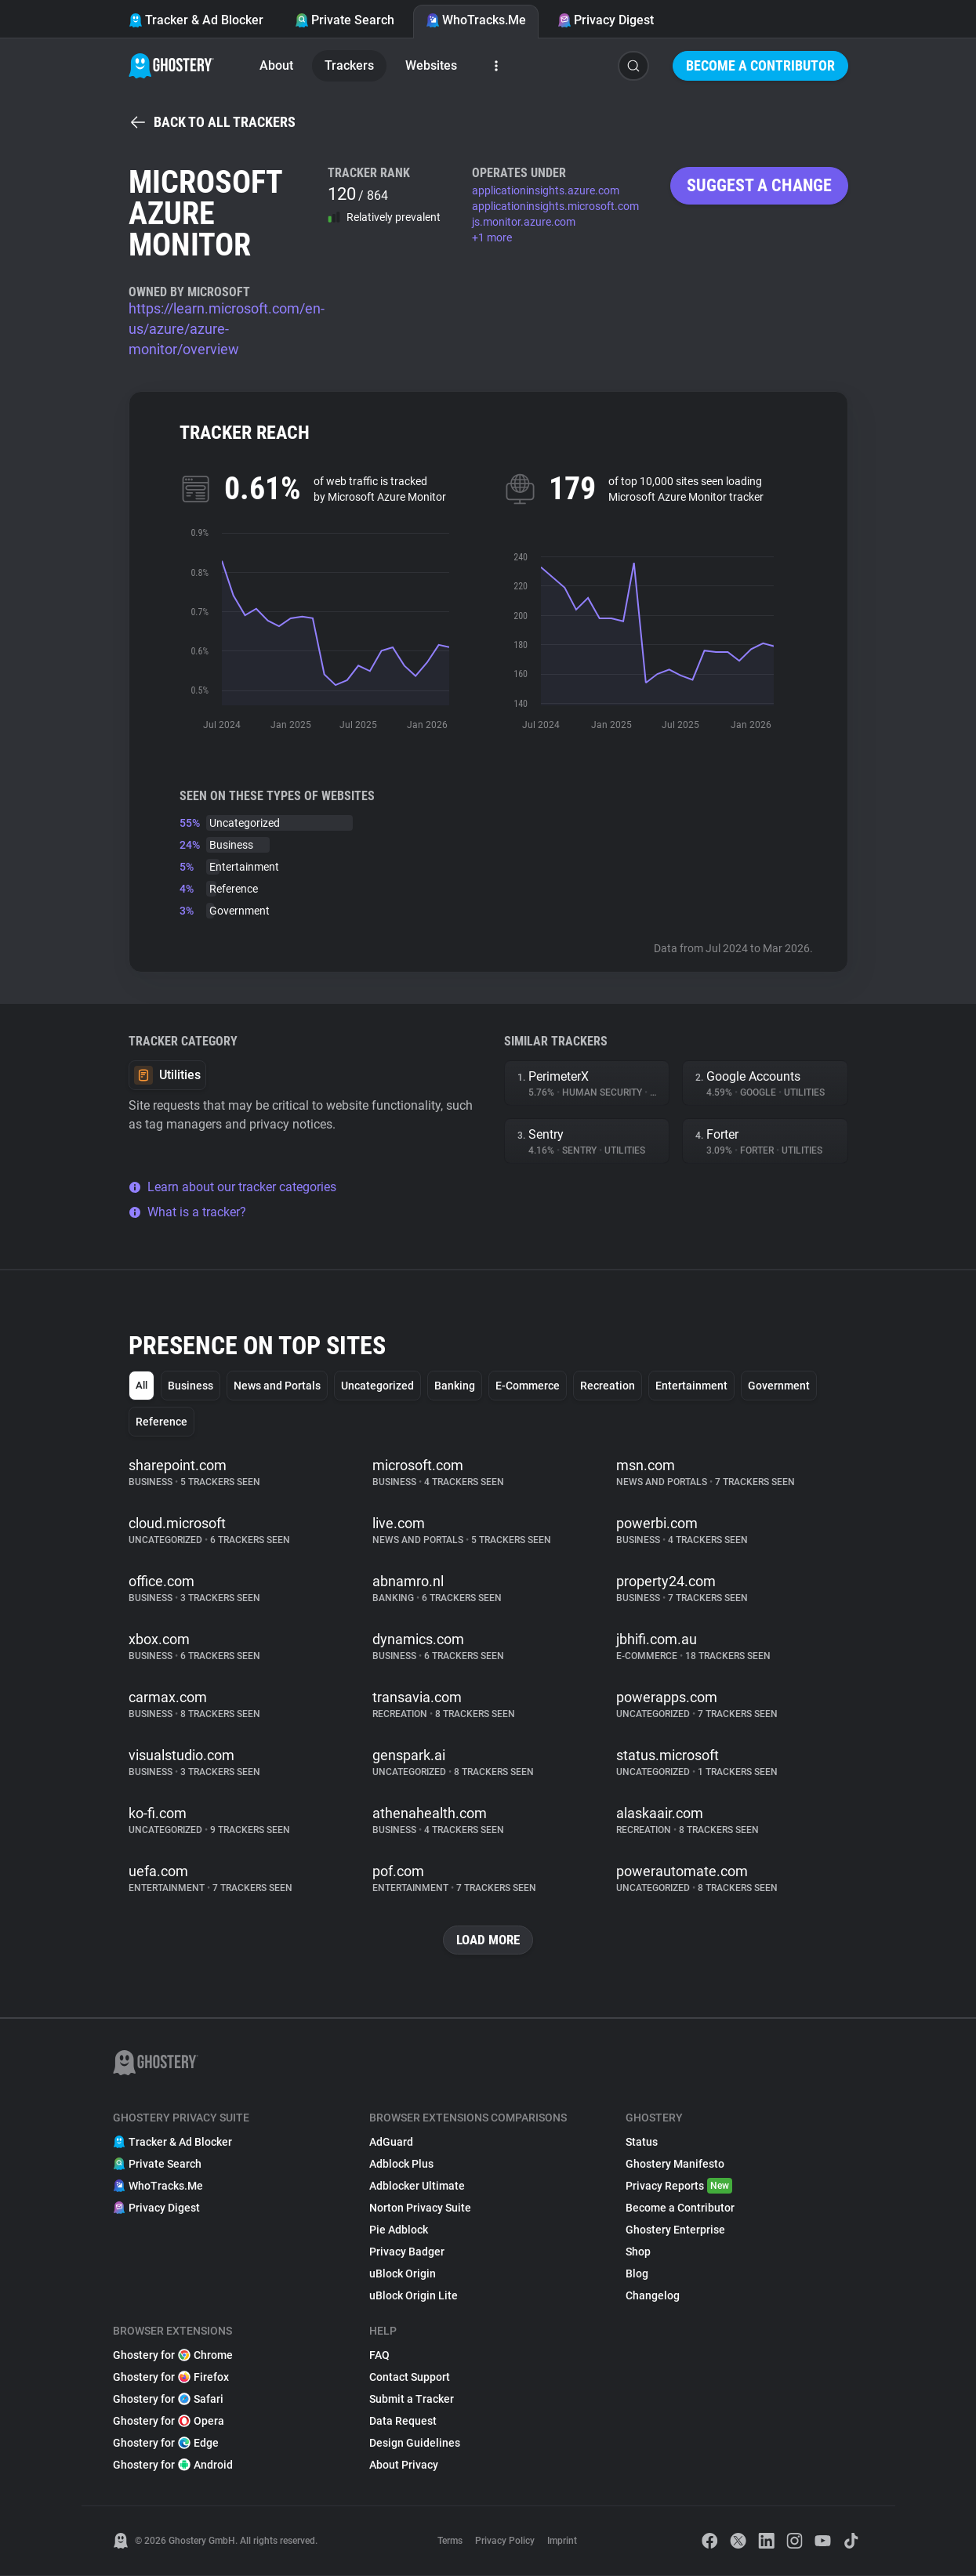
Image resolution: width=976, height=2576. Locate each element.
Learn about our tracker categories (232, 1186)
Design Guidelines (414, 2443)
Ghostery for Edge (166, 2443)
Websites (431, 65)
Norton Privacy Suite (420, 2208)
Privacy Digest (605, 20)
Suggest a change (759, 185)
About (276, 65)
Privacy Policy (505, 2541)
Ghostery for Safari (168, 2399)
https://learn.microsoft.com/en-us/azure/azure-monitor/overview (227, 328)
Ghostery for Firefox (171, 2377)
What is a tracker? (187, 1212)
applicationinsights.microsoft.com (555, 206)
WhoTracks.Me (476, 20)
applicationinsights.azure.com (545, 190)
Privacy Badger (406, 2252)
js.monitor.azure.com (523, 222)
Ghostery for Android (173, 2465)
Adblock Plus (401, 2164)
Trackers (349, 65)
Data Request (403, 2421)
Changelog (653, 2296)
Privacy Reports (679, 2186)
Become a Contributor (760, 65)
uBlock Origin (402, 2274)
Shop (638, 2252)
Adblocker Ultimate (417, 2186)
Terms (450, 2541)
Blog (637, 2274)
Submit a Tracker (411, 2399)
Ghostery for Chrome (173, 2356)
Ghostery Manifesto (675, 2164)
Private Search (344, 20)
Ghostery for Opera (168, 2421)
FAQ (379, 2356)
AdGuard (391, 2142)
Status (642, 2142)
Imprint (562, 2541)
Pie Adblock (398, 2230)
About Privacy (403, 2465)
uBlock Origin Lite (413, 2296)
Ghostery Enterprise (675, 2230)
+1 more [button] (492, 237)
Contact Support (409, 2377)
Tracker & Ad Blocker (196, 20)
